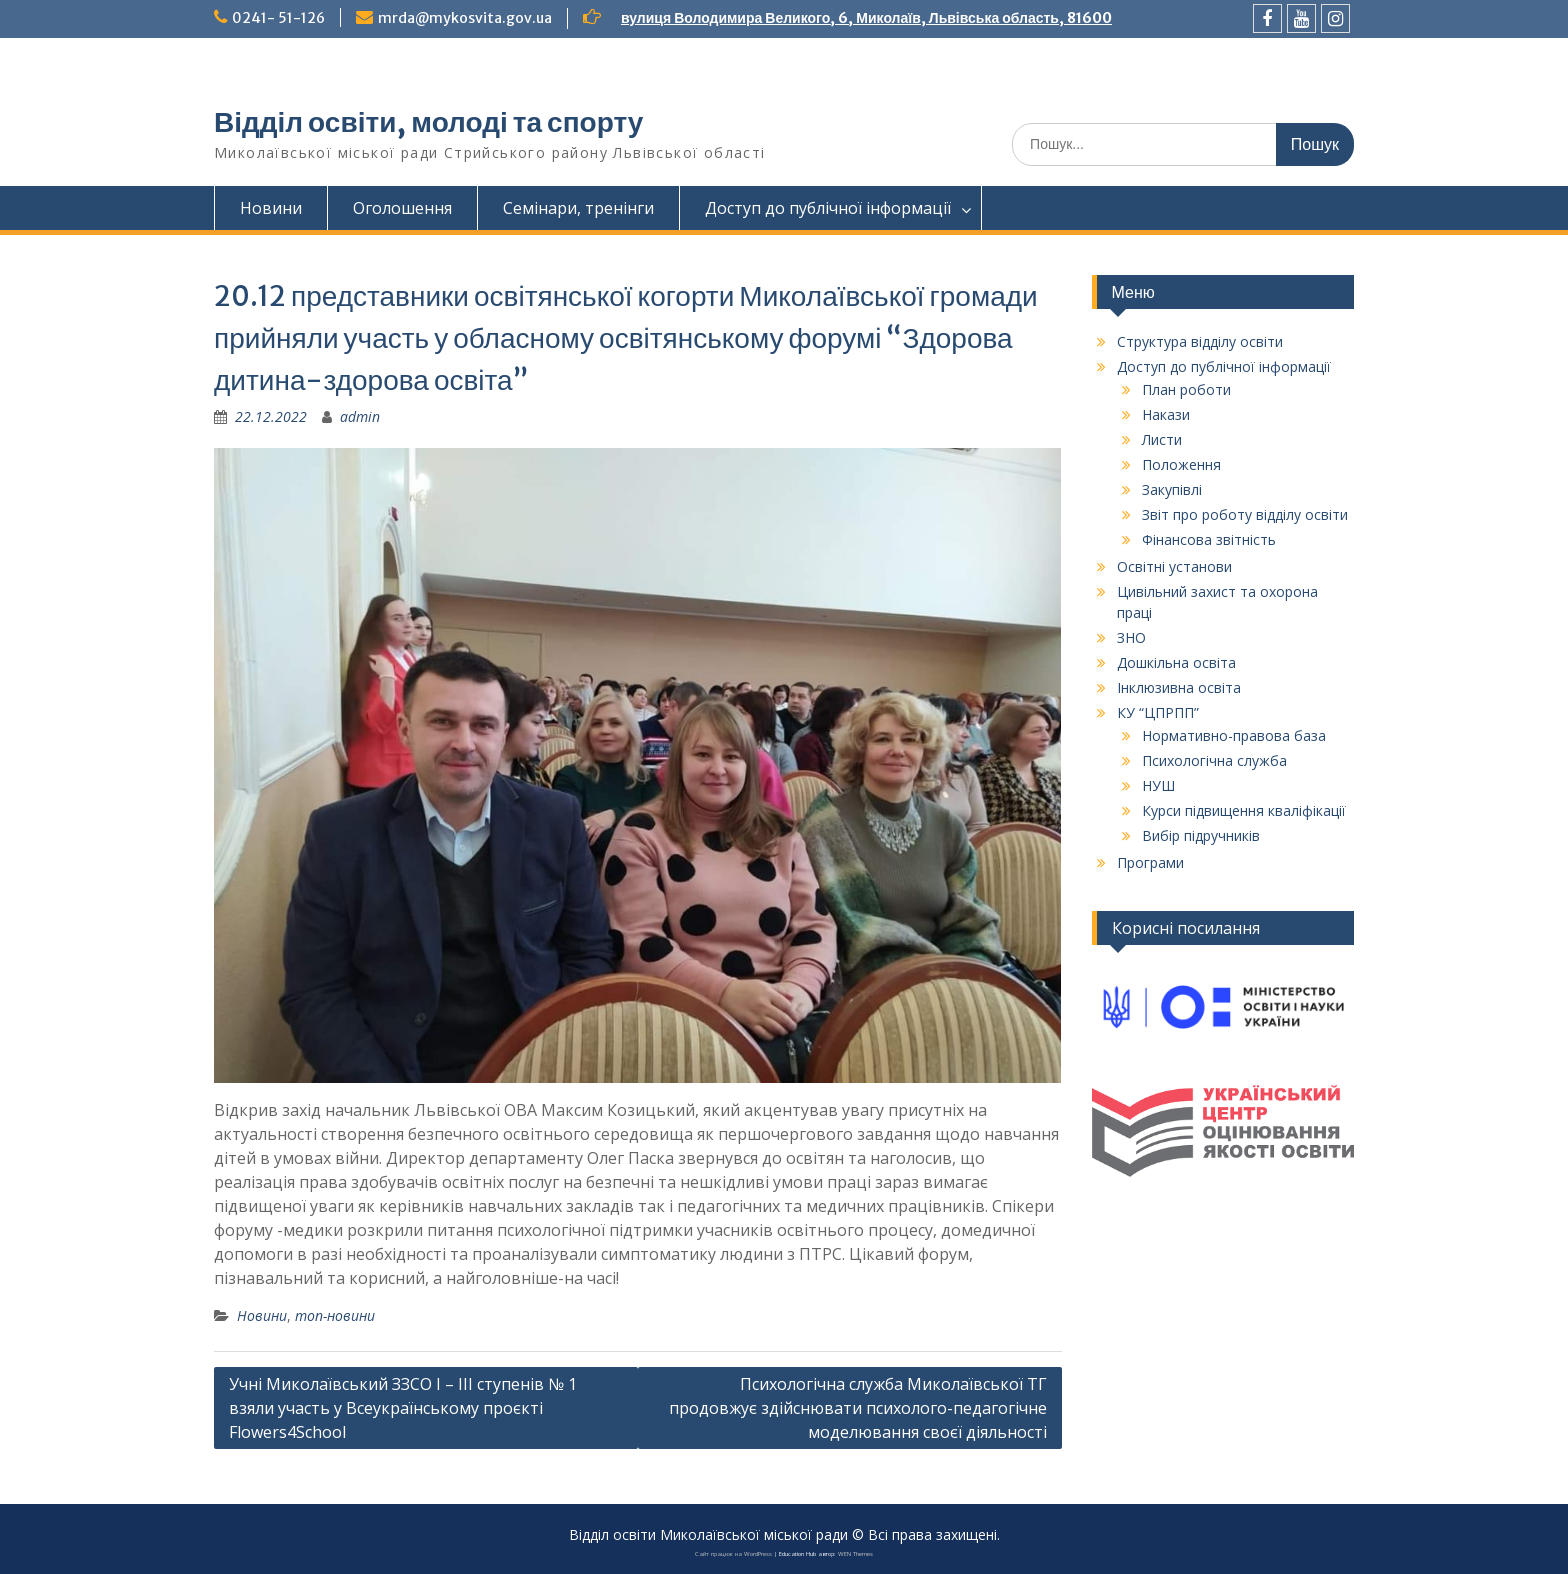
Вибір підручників (1201, 835)
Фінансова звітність (1209, 539)
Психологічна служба (1214, 760)
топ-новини (335, 1315)
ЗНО (1131, 637)
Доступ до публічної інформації (828, 208)
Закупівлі (1172, 489)
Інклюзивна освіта (1179, 687)
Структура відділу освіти (1200, 341)
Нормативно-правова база (1234, 735)
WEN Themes (855, 1554)
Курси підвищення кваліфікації (1244, 810)
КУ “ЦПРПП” (1158, 712)
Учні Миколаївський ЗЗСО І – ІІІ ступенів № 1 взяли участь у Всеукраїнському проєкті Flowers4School (403, 1408)
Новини (271, 208)
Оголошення (402, 208)
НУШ (1158, 785)
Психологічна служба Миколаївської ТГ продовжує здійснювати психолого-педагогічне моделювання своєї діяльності (858, 1408)
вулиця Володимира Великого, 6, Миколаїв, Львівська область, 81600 (866, 18)
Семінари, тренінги (578, 208)
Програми (1150, 862)
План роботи (1186, 389)
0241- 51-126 (278, 18)
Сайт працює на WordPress (733, 1554)
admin (360, 416)
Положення (1181, 464)
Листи (1162, 439)
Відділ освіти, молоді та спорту (428, 122)
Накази (1166, 414)
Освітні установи (1174, 566)
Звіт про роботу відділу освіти (1245, 514)
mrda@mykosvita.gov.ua (465, 18)
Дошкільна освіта (1176, 662)
